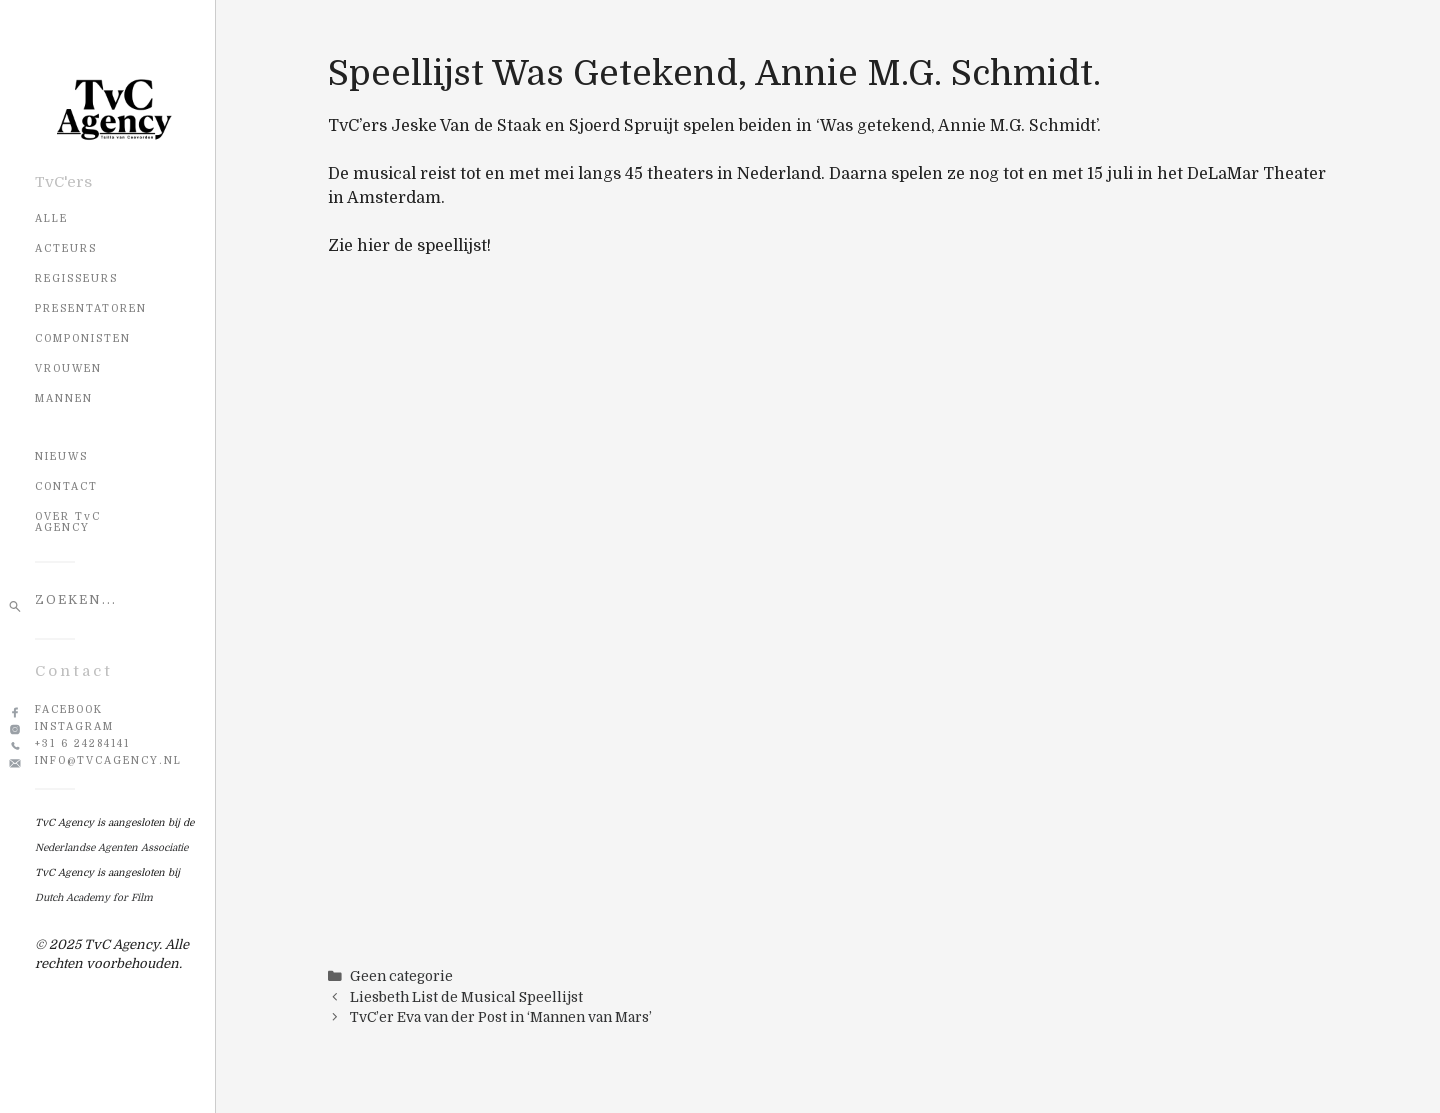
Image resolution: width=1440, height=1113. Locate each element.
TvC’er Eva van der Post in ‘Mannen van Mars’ (501, 1017)
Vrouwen (68, 368)
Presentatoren (91, 308)
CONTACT (66, 486)
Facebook (69, 709)
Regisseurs (76, 278)
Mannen (64, 398)
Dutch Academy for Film (94, 897)
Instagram (74, 726)
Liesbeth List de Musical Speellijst (466, 997)
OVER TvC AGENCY (68, 522)
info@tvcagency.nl (108, 760)
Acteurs (66, 248)
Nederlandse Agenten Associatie (111, 847)
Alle (51, 218)
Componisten (83, 338)
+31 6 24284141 (82, 743)
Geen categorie (401, 976)
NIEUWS (61, 456)
